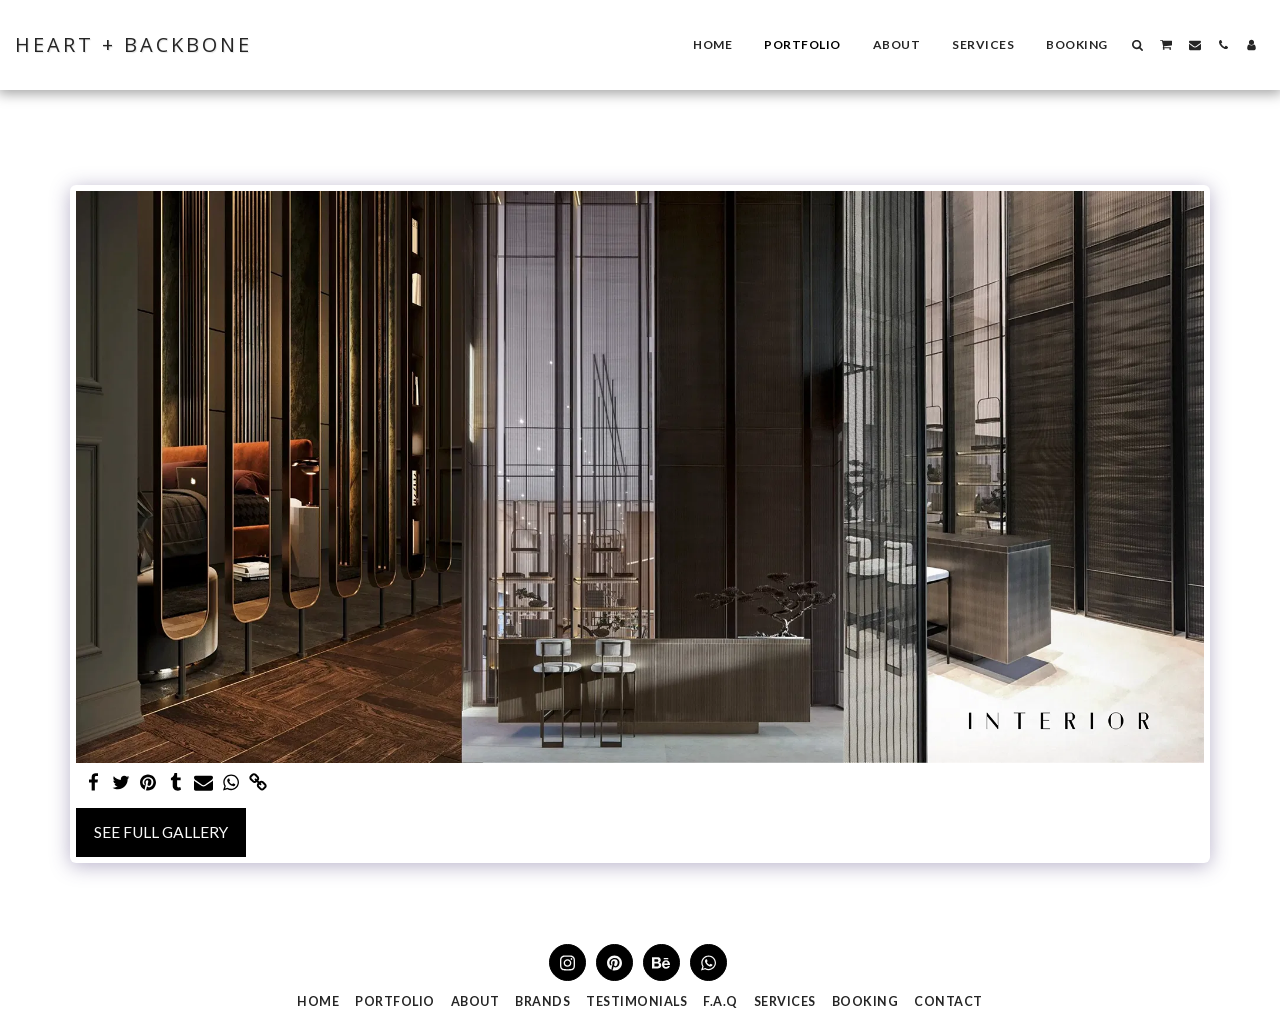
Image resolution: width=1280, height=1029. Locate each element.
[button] (1138, 45)
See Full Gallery (161, 832)
